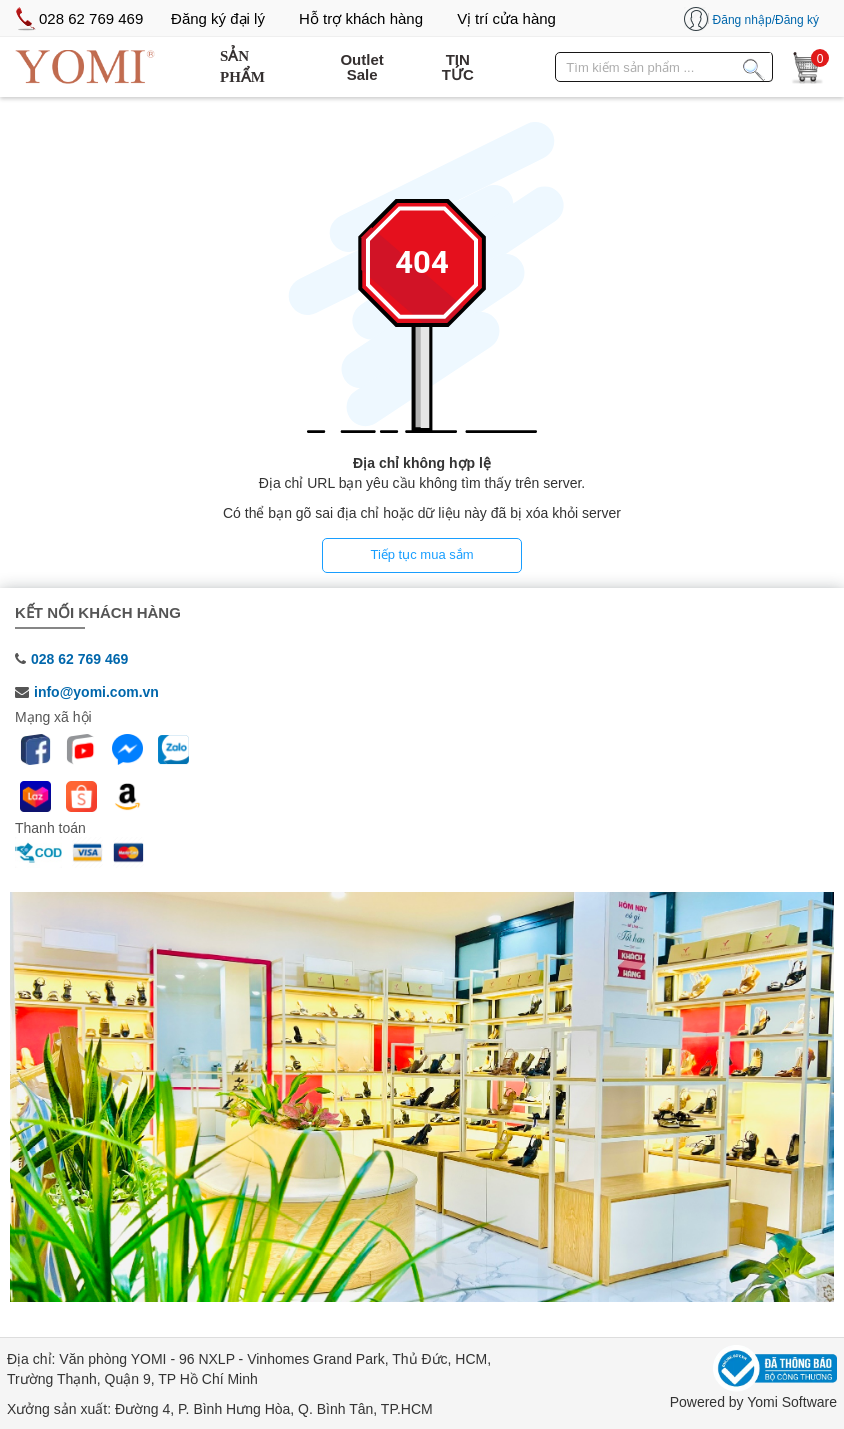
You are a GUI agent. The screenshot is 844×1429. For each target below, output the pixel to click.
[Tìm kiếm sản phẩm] (754, 66)
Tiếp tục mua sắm (421, 554)
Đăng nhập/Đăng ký (766, 20)
